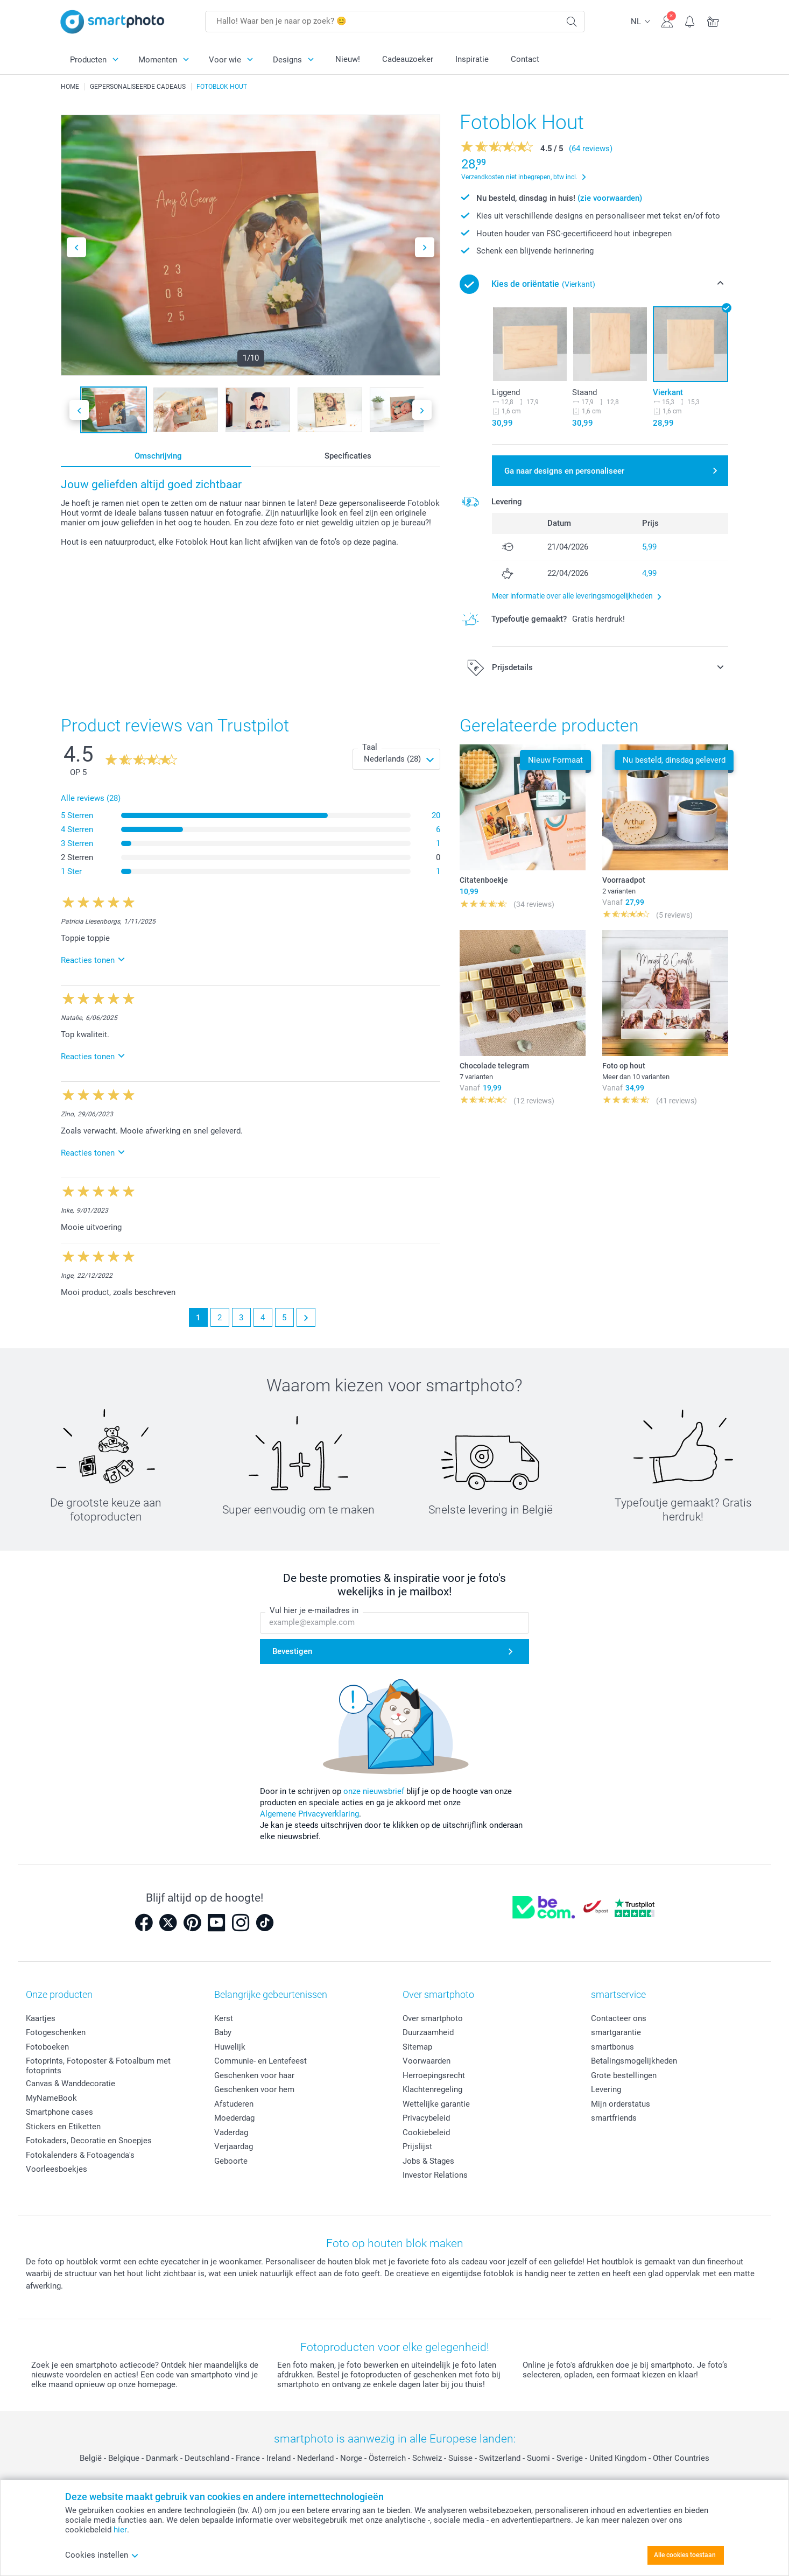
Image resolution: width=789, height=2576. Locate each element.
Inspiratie (472, 59)
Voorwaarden (426, 2061)
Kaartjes (40, 2018)
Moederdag (234, 2118)
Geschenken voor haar (254, 2075)
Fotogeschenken (56, 2032)
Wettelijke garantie (436, 2104)
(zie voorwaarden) (609, 198)
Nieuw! (347, 59)
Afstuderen (233, 2104)
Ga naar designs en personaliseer (564, 471)
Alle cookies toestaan (685, 2555)
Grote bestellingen (624, 2075)
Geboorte (231, 2161)
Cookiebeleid (426, 2132)
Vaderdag (231, 2132)
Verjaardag (233, 2146)
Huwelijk (229, 2047)
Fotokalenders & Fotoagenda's (80, 2155)
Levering (606, 2089)
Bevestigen (292, 1652)
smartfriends (614, 2118)
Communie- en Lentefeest (260, 2061)
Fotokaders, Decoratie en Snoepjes (89, 2140)
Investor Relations (435, 2175)
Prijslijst (417, 2146)
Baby (222, 2032)
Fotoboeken (47, 2047)
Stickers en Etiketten (63, 2126)
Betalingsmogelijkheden (634, 2061)
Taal (369, 747)
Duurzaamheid (428, 2032)
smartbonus (612, 2047)
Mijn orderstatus (620, 2104)
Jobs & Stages (428, 2161)
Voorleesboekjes (56, 2169)
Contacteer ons (618, 2018)
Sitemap (417, 2047)
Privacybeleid (426, 2118)
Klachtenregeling (432, 2089)
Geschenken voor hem (254, 2089)
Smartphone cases (59, 2112)
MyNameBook (51, 2098)
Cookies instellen (102, 2555)
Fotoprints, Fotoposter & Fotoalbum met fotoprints (98, 2065)
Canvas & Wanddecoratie (70, 2083)
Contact (525, 59)
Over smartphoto (433, 2018)
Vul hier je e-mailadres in (314, 1611)
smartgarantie (616, 2032)
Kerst (223, 2018)
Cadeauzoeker (407, 59)
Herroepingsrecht (434, 2075)
